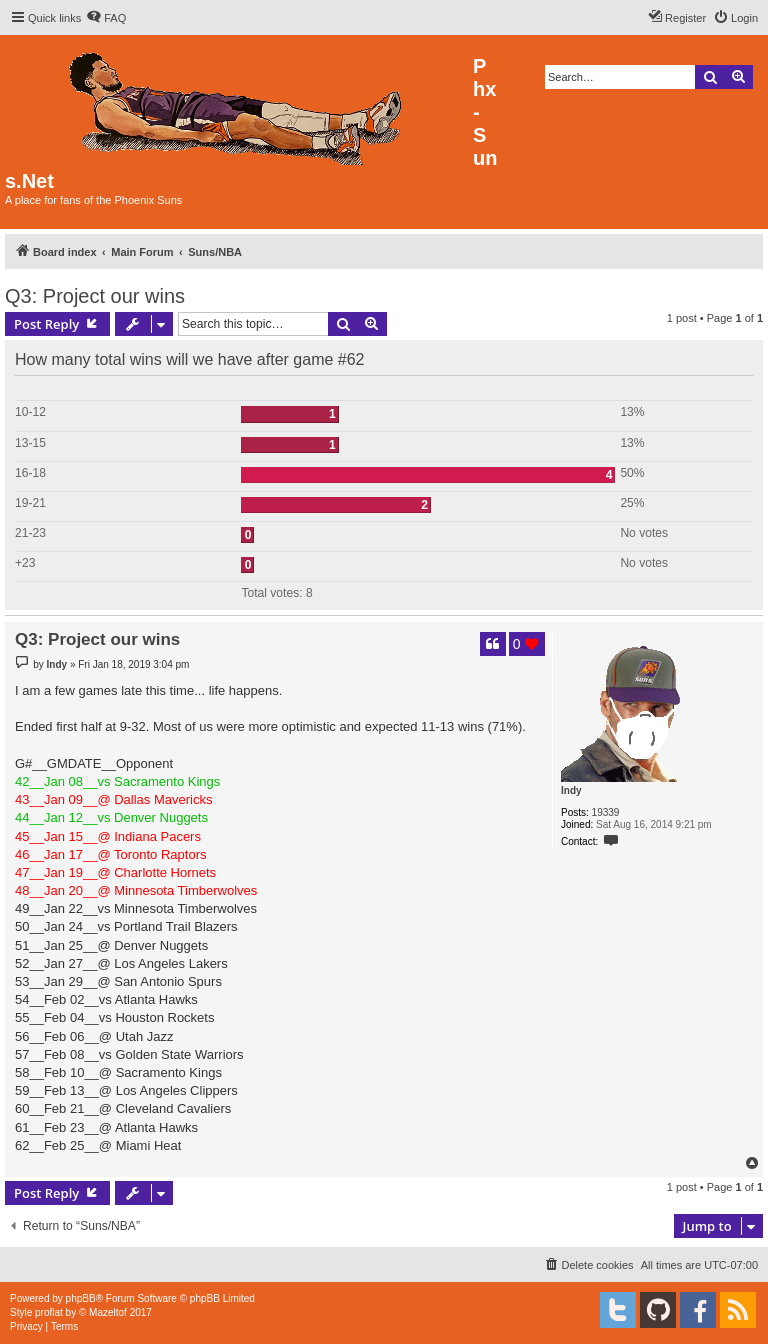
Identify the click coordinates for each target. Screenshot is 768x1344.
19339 (606, 812)
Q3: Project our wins (95, 296)
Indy (571, 790)
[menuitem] (106, 18)
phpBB (81, 1298)
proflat (49, 1312)
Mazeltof (108, 1312)
